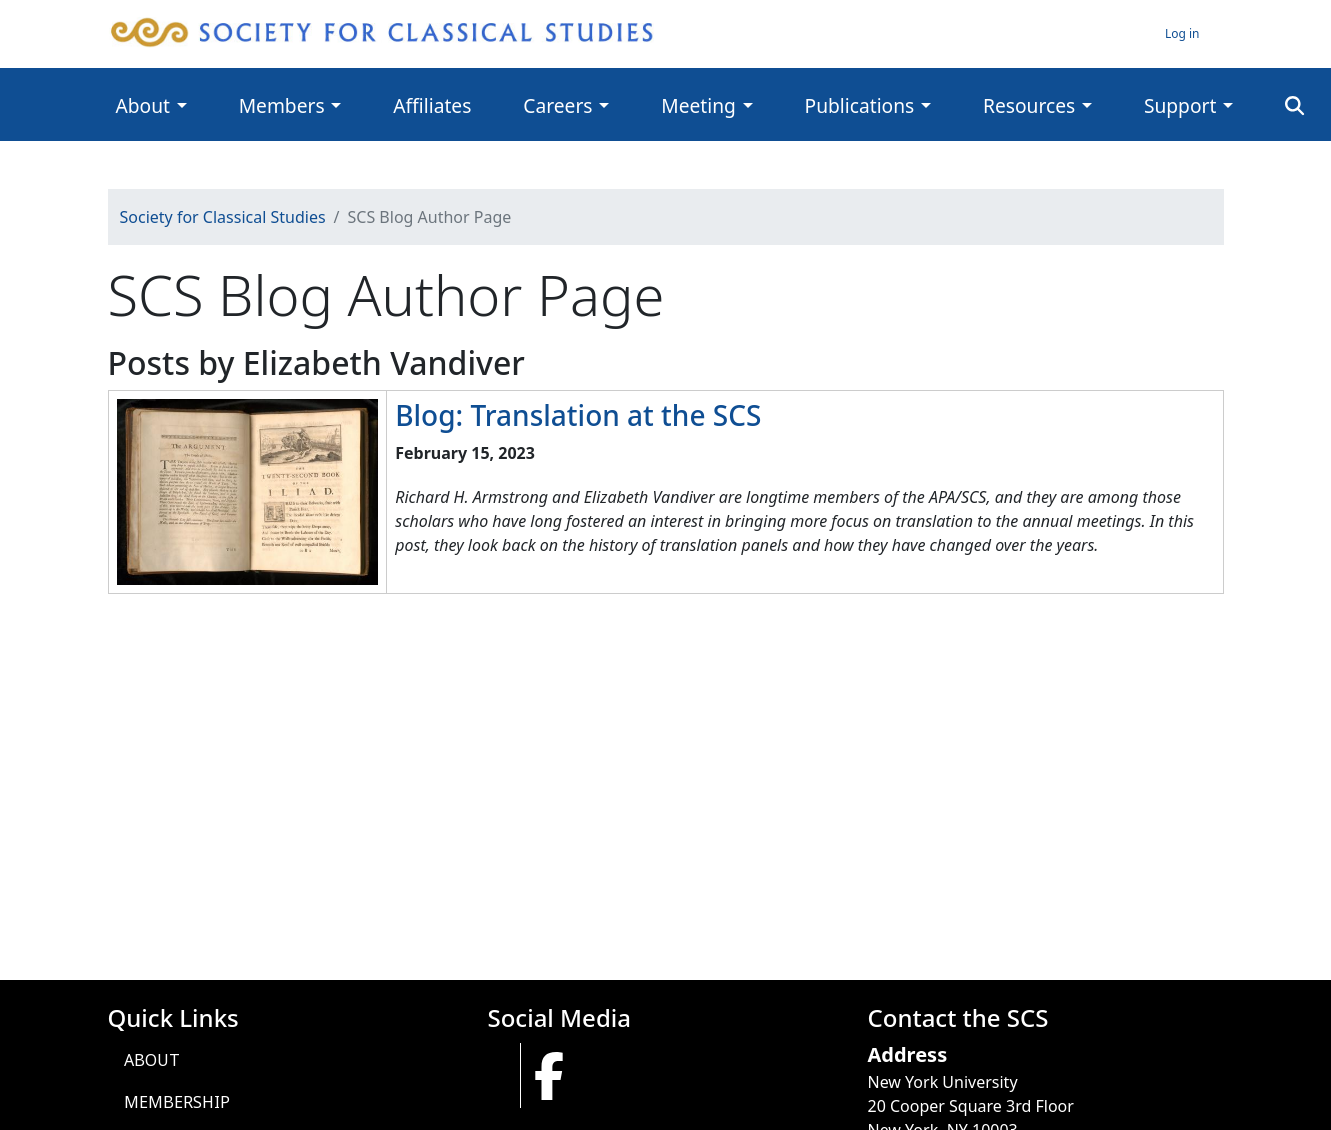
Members (282, 105)
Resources (1029, 105)
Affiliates (432, 105)
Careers (557, 105)
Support (1180, 105)
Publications (860, 105)
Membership (177, 1102)
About (143, 105)
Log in (1182, 33)
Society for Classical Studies (223, 217)
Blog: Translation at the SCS (578, 415)
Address (908, 1054)
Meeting (698, 105)
